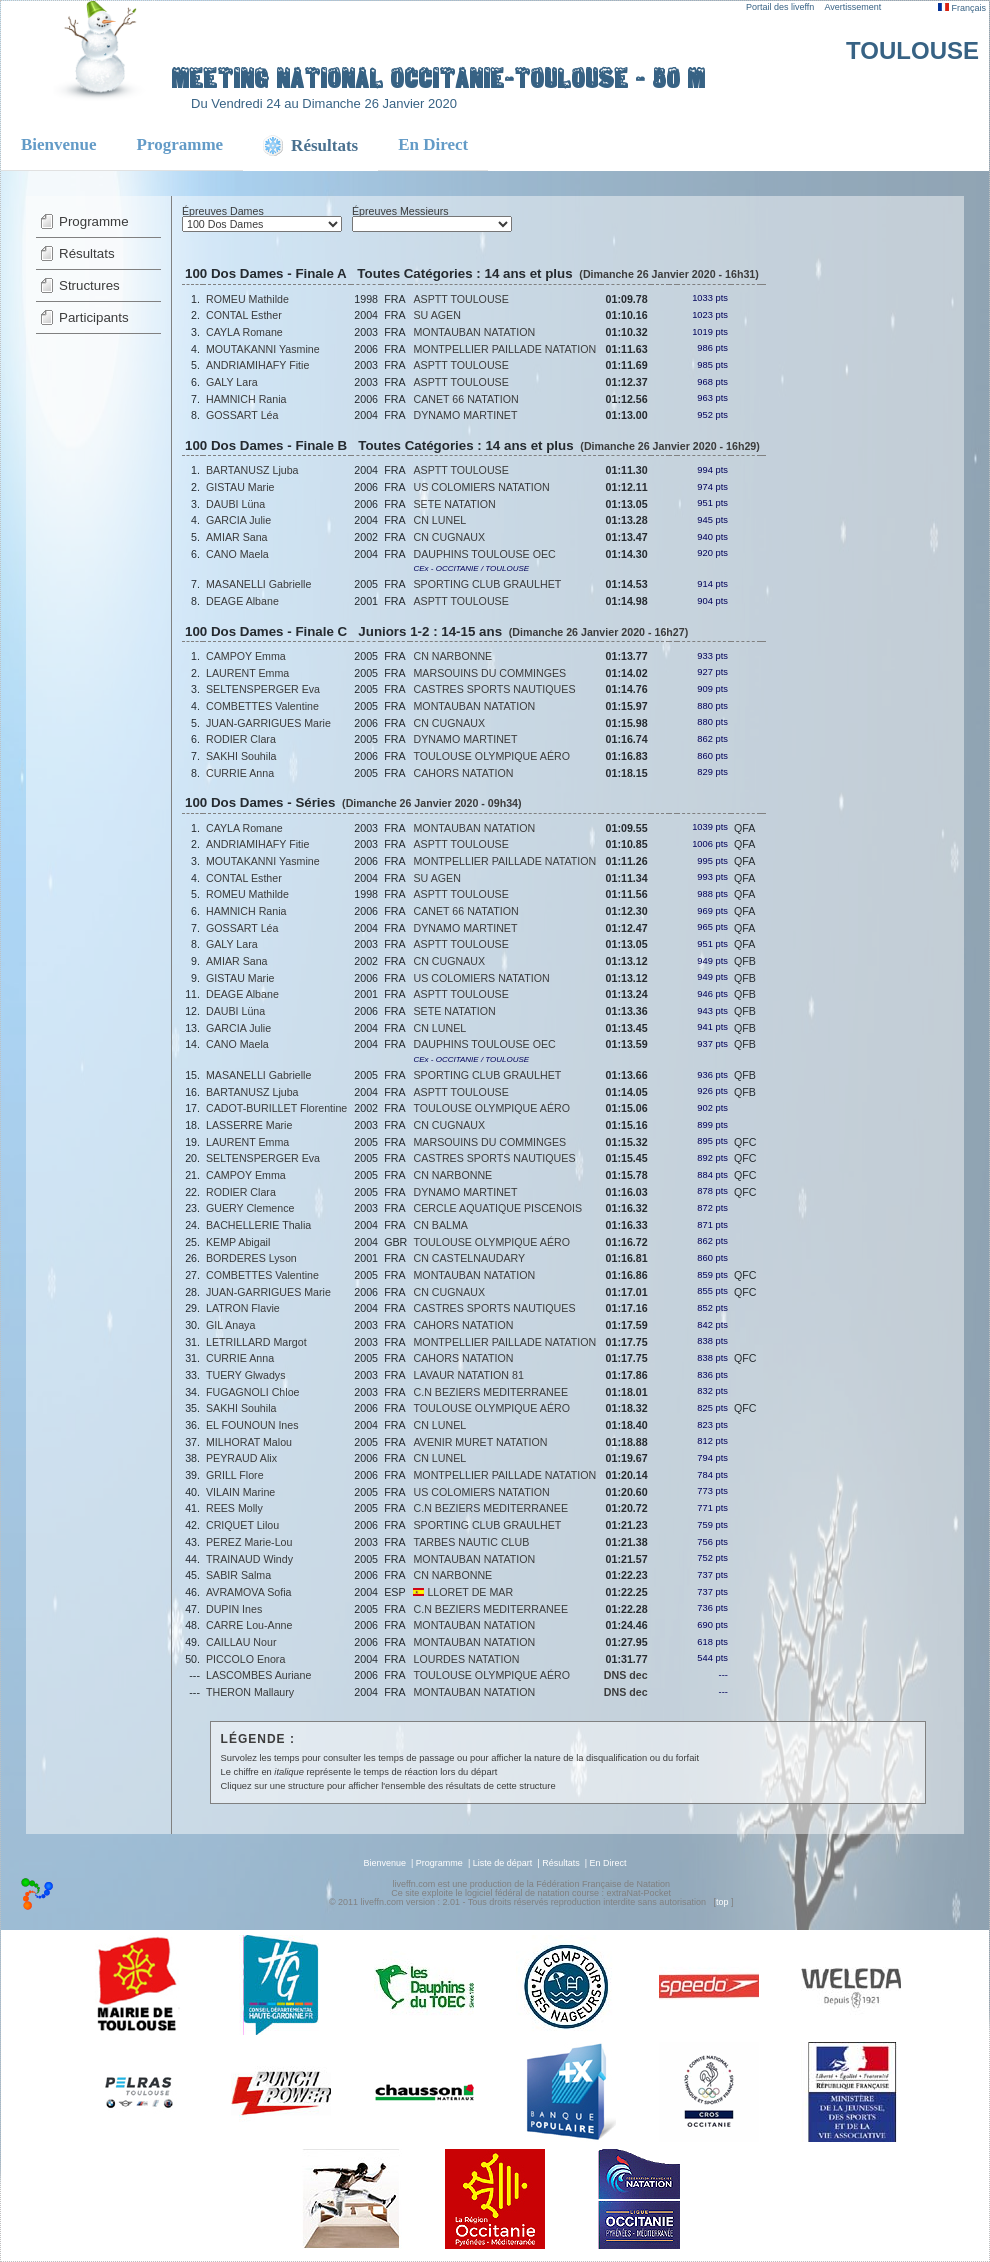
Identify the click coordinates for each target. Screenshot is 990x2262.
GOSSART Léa (242, 415)
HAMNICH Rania (246, 399)
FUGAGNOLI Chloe (253, 1392)
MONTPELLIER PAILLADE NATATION (504, 349)
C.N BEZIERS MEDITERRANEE (490, 1392)
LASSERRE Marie (249, 1125)
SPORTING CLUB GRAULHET (487, 584)
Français (962, 8)
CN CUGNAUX (449, 537)
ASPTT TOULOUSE (460, 299)
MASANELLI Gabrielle (258, 584)
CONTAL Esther (244, 315)
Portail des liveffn (780, 7)
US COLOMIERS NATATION (481, 487)
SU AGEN (436, 315)
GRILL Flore (235, 1475)
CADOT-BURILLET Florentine (276, 1108)
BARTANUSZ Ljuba (252, 470)
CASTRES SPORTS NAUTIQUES (494, 689)
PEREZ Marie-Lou (249, 1542)
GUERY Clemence (250, 1208)
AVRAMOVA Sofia (248, 1592)
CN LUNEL (439, 520)
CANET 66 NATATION (465, 399)
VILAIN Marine (240, 1492)
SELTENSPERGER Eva (263, 689)
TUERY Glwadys (246, 1375)
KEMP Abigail (238, 1242)
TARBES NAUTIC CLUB (471, 1542)
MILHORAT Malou (249, 1442)
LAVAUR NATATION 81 (468, 1375)
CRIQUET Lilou (242, 1525)
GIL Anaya (230, 1325)
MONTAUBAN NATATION (474, 332)
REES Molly (234, 1508)
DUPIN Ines (234, 1609)
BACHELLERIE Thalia (258, 1225)
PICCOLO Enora (245, 1659)
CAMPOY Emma (246, 656)
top (722, 1902)
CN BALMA (440, 1225)
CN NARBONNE (452, 656)
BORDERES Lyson (251, 1258)
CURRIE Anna (240, 773)
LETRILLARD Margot (256, 1342)
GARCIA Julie (238, 520)
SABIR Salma (238, 1575)
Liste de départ (503, 1863)
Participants (94, 317)
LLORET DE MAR (463, 1592)
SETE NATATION (454, 504)
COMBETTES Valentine (262, 706)
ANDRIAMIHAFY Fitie (257, 365)
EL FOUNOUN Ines (252, 1425)
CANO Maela (237, 554)
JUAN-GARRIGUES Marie (268, 723)
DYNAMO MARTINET (465, 415)
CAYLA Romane (244, 332)
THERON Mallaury (250, 1692)
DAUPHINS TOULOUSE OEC (484, 554)
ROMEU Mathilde (247, 299)
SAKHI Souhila (241, 756)
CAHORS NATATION (463, 773)
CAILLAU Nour (241, 1642)
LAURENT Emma (247, 673)
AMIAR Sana (237, 537)
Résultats (87, 253)
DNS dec (626, 1675)
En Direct (433, 144)
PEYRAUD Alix (241, 1458)
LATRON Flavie (243, 1308)
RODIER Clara (241, 739)
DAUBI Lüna (235, 504)
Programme (180, 144)
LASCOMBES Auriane (258, 1675)
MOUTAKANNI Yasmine (263, 349)
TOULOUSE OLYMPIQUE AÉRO (491, 756)
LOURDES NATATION (466, 1659)
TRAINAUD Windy (249, 1559)
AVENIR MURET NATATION (480, 1442)
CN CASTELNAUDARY (469, 1258)
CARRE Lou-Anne (249, 1625)
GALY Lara (232, 382)
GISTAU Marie (240, 487)
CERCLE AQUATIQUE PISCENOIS (497, 1208)
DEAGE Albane (242, 601)
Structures (89, 285)
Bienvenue (59, 144)
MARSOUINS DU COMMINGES (489, 673)
